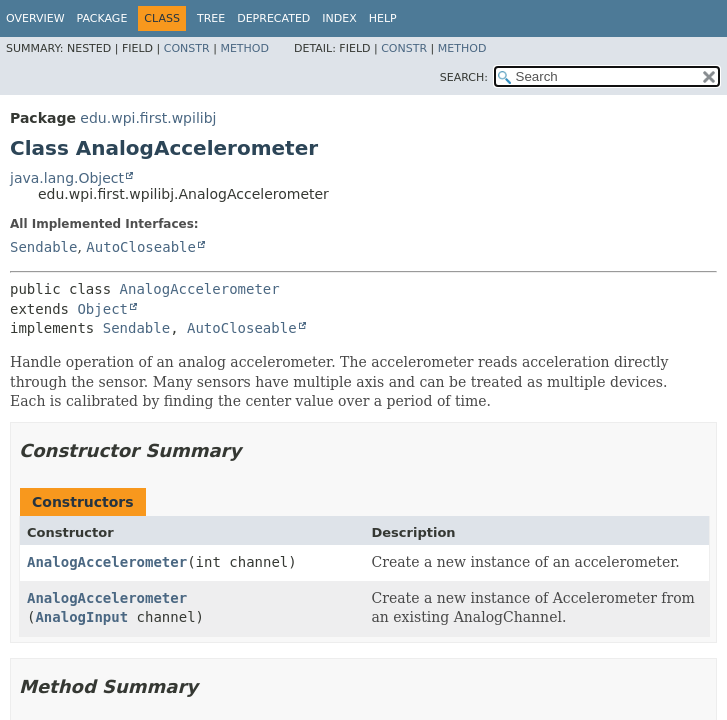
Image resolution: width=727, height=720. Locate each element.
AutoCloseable (141, 247)
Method (244, 48)
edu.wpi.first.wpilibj (148, 118)
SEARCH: (464, 77)
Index (339, 18)
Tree (211, 18)
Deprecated (273, 18)
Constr (187, 48)
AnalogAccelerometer (200, 289)
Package (102, 18)
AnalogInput (81, 617)
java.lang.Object (67, 178)
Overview (35, 18)
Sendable (43, 247)
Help (383, 18)
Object (102, 309)
